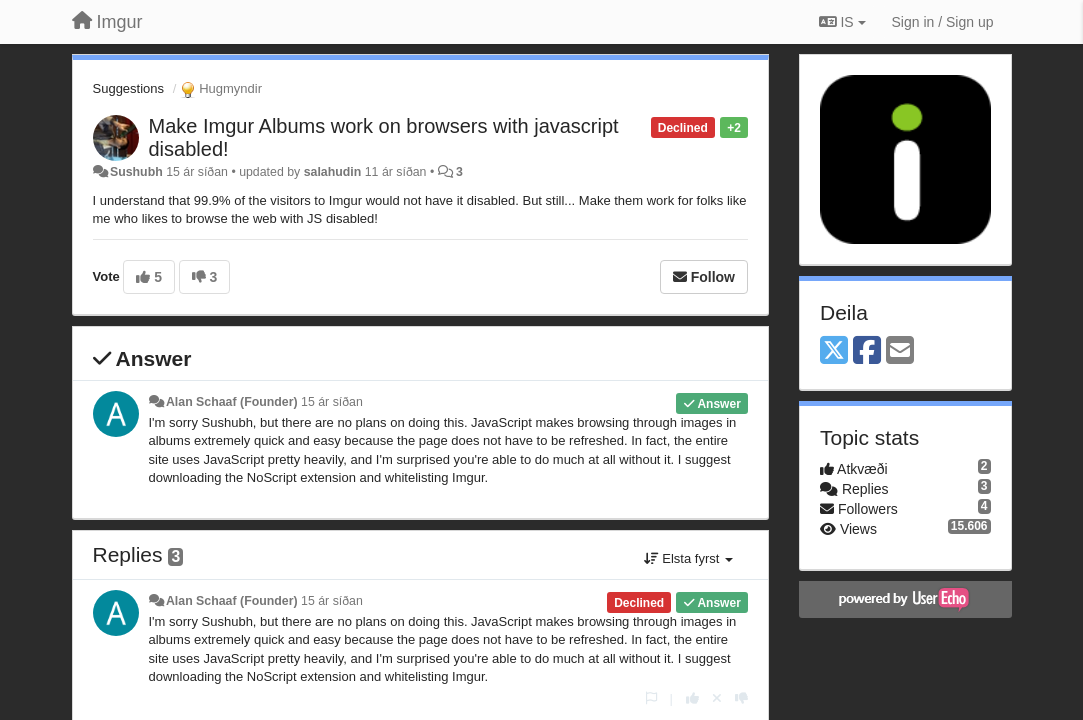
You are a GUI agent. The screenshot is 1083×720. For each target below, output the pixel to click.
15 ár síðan (332, 402)
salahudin (333, 172)
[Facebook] (867, 351)
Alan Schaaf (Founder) (232, 402)
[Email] (900, 351)
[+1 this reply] (692, 698)
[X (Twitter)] (834, 351)
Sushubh (136, 172)
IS (842, 22)
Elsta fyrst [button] (688, 558)
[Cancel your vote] (717, 698)
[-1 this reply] (741, 698)
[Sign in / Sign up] (943, 22)
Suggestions (129, 88)
